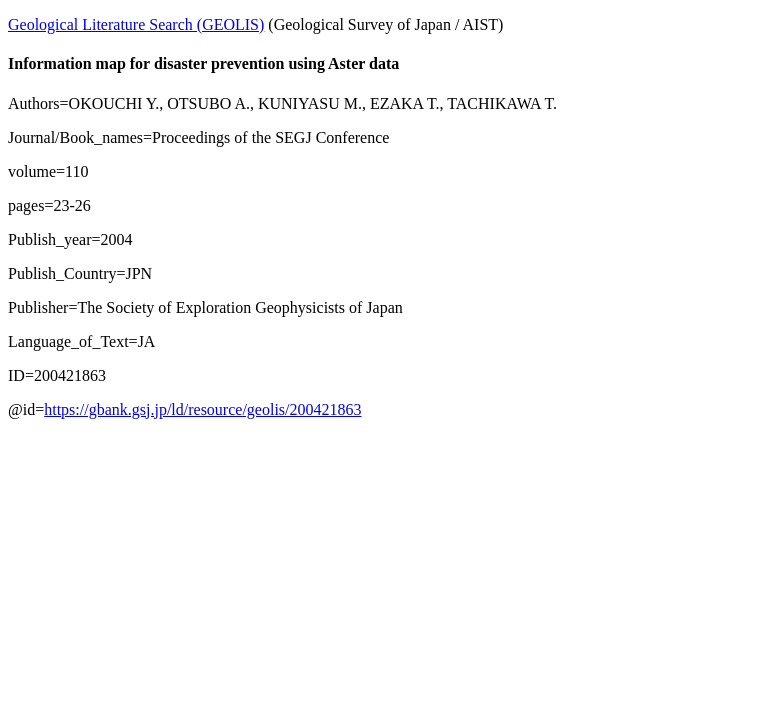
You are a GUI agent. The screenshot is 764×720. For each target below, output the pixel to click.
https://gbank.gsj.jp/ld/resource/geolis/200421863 (202, 409)
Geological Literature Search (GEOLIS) (136, 24)
